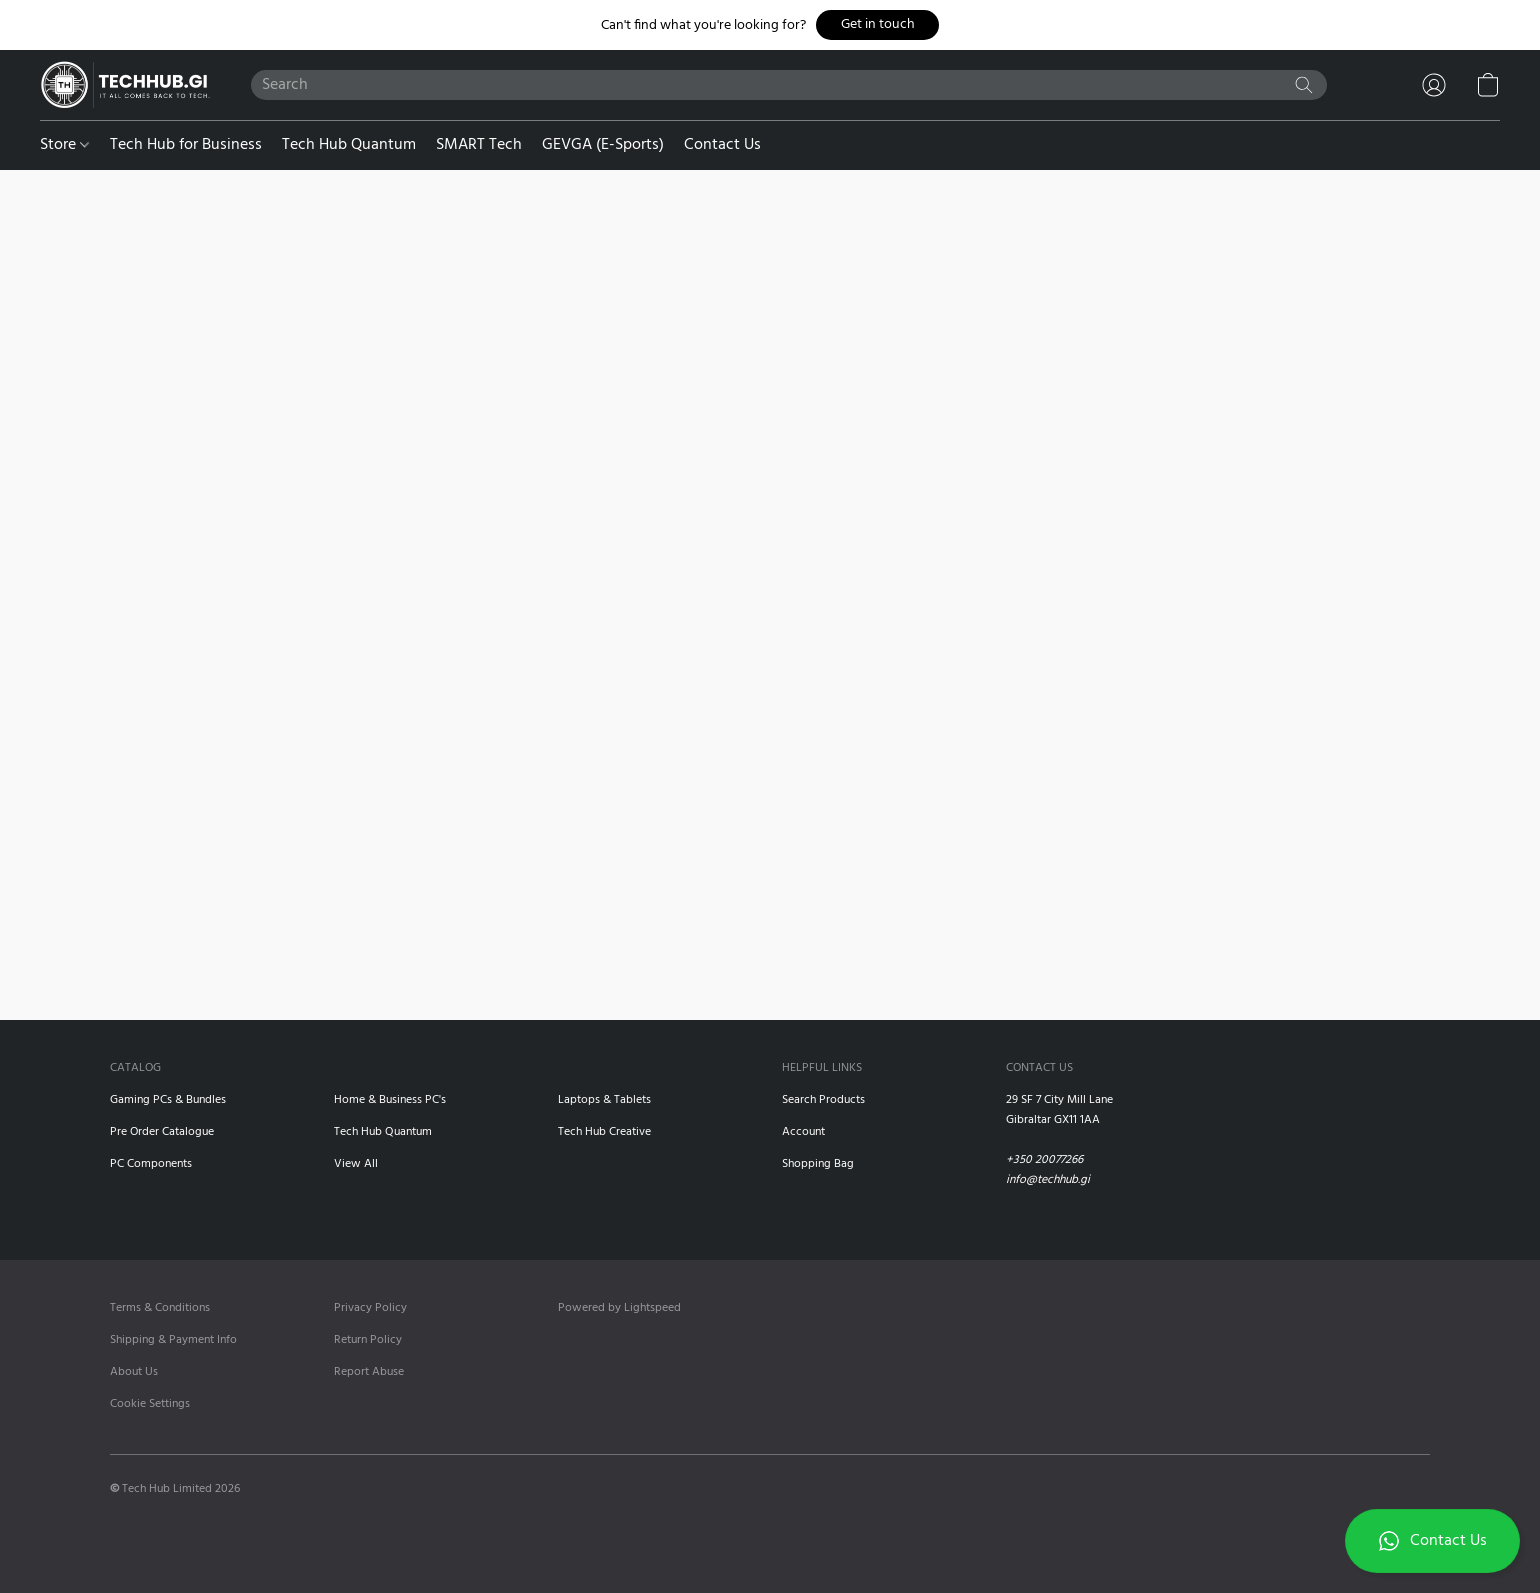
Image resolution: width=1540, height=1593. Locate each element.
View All (356, 1164)
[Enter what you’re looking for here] (789, 85)
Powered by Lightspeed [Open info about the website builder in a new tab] (619, 1308)
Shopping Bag (818, 1164)
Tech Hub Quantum (349, 145)
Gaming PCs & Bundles (168, 1100)
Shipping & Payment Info (173, 1340)
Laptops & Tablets (604, 1100)
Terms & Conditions (160, 1308)
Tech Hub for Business (186, 145)
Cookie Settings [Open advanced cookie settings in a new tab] (150, 1404)
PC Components (151, 1164)
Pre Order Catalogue (162, 1132)
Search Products (823, 1100)
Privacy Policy (370, 1308)
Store (64, 145)
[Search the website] (1304, 85)
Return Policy (368, 1340)
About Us (134, 1372)
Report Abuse (369, 1372)
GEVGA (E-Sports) (603, 145)
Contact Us (722, 145)
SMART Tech (479, 145)
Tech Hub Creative (604, 1132)
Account (803, 1132)
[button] (877, 25)
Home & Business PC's (390, 1100)
